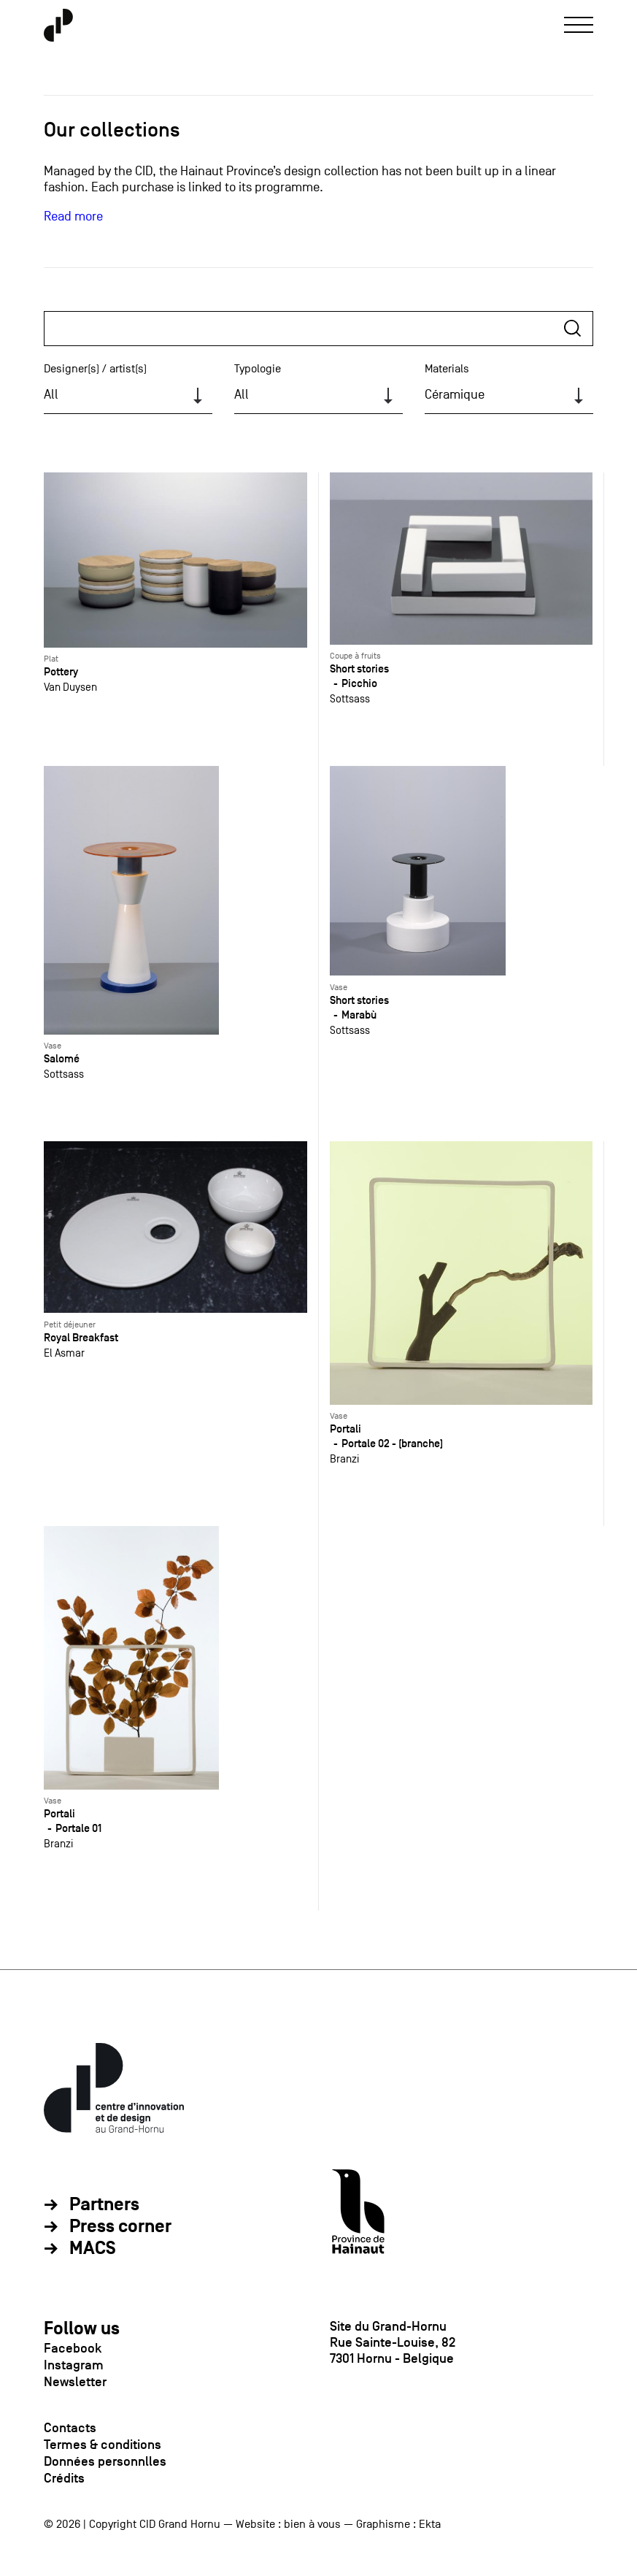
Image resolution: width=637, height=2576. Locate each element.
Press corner (120, 2227)
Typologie (257, 368)
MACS (92, 2249)
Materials (447, 368)
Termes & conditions (102, 2445)
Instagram (74, 2365)
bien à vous (312, 2524)
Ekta (430, 2524)
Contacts (70, 2428)
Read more (73, 216)
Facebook (72, 2348)
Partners (104, 2205)
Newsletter (75, 2382)
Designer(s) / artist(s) (95, 368)
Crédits (64, 2478)
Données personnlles (105, 2461)
